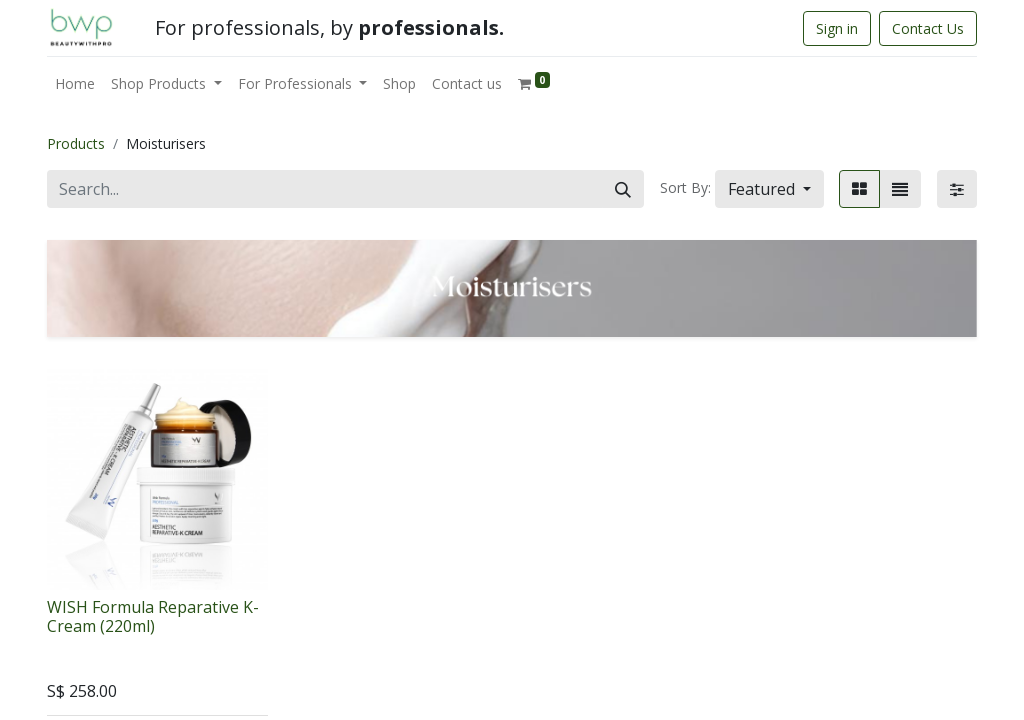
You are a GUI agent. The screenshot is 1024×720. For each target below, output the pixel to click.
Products (76, 143)
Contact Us (928, 28)
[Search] (623, 189)
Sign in (837, 28)
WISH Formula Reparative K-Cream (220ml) (153, 616)
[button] (769, 189)
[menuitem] (75, 83)
